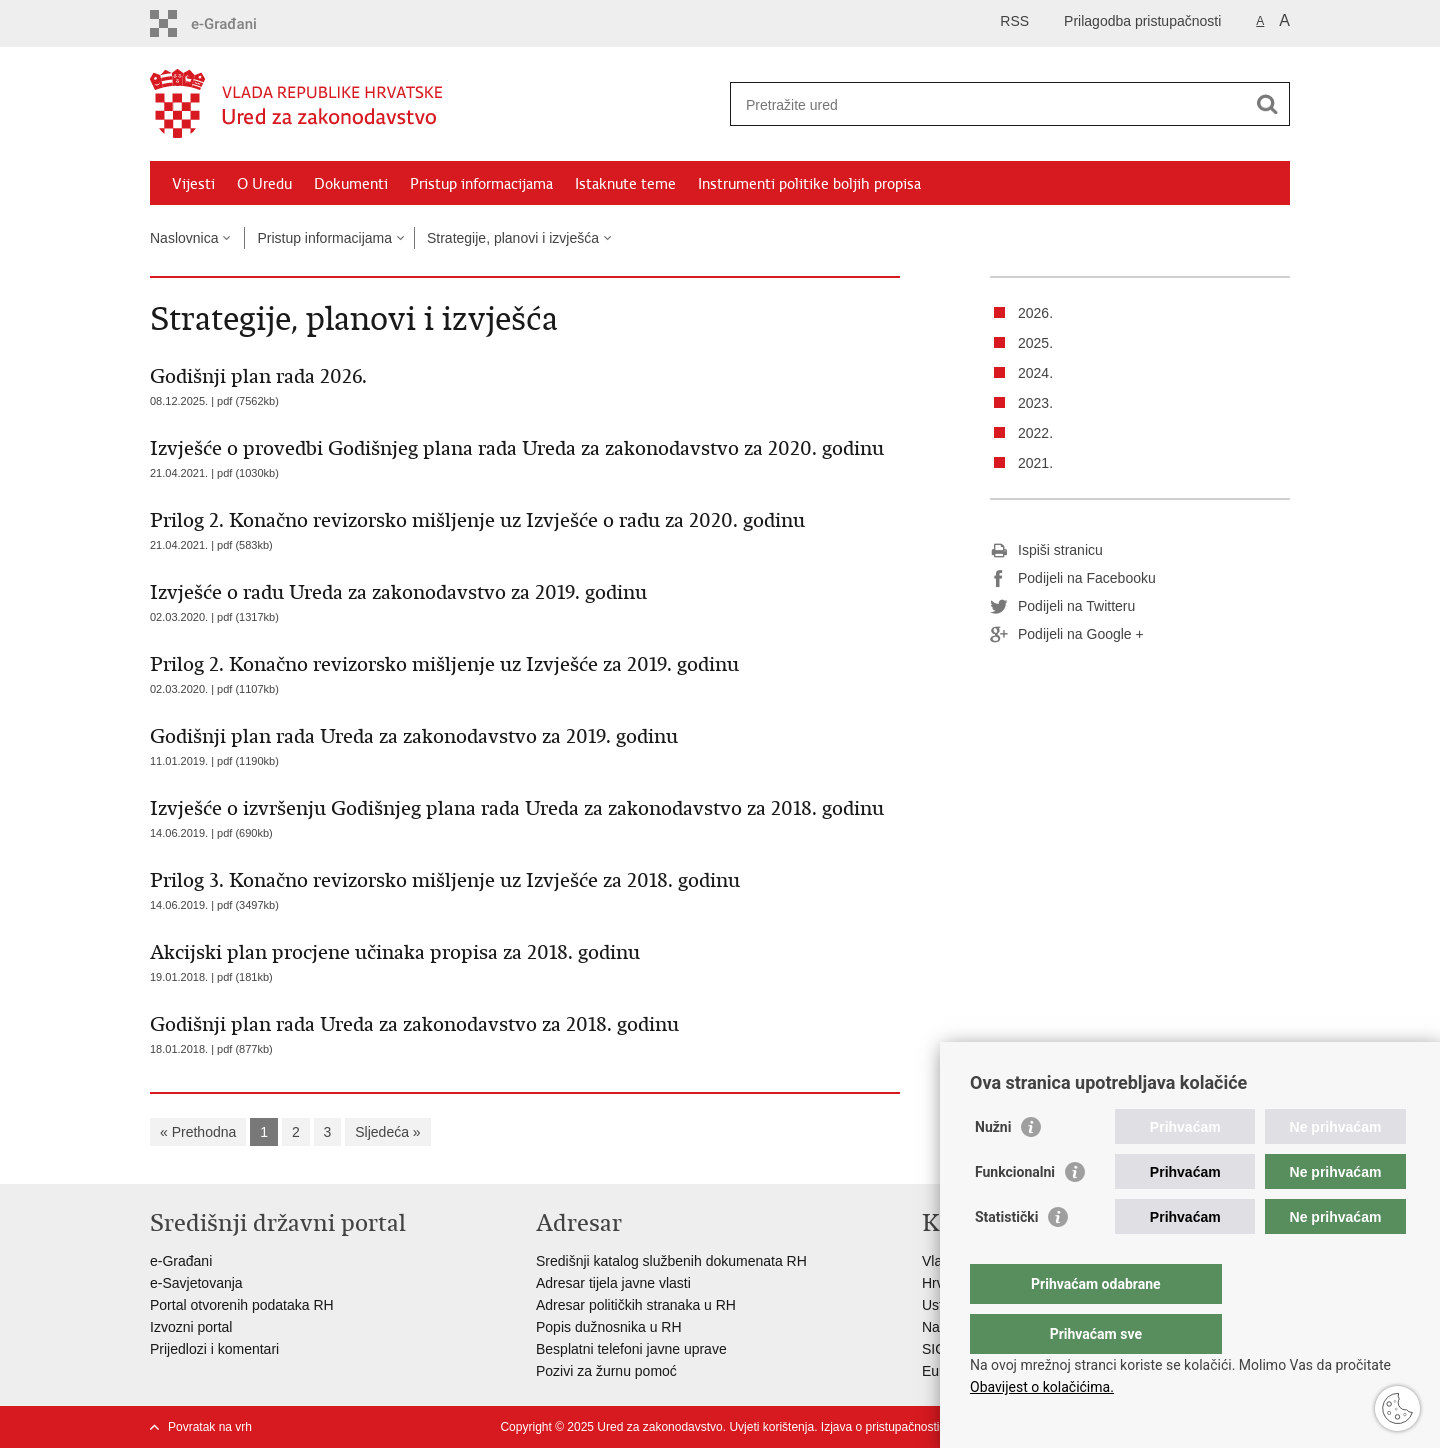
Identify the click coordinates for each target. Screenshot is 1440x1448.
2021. (1035, 463)
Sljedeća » (387, 1132)
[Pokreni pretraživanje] (1267, 104)
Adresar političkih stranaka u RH (636, 1305)
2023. (1035, 403)
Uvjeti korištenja (771, 1427)
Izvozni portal (191, 1327)
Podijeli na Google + (1067, 635)
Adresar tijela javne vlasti (613, 1283)
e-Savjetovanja (196, 1283)
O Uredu (264, 184)
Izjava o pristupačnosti (880, 1427)
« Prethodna (198, 1132)
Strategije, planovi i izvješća (513, 238)
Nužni (993, 1167)
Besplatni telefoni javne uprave (631, 1349)
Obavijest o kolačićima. (1042, 1387)
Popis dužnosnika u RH (609, 1327)
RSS (1014, 21)
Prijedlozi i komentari (214, 1349)
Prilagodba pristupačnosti (1142, 21)
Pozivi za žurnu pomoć (606, 1371)
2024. (1035, 373)
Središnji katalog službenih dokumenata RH (673, 1261)
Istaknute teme (625, 184)
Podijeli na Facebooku (1073, 579)
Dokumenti (351, 184)
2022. (1035, 433)
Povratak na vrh (210, 1427)
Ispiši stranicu (1046, 551)
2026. (1035, 313)
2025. (1035, 343)
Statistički (1006, 1257)
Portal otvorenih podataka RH (242, 1305)
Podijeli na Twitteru (1062, 607)
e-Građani (181, 1261)
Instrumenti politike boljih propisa (809, 184)
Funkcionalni (1015, 1212)
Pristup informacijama (481, 184)
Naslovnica (184, 238)
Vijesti (193, 184)
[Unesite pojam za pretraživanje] (988, 104)
